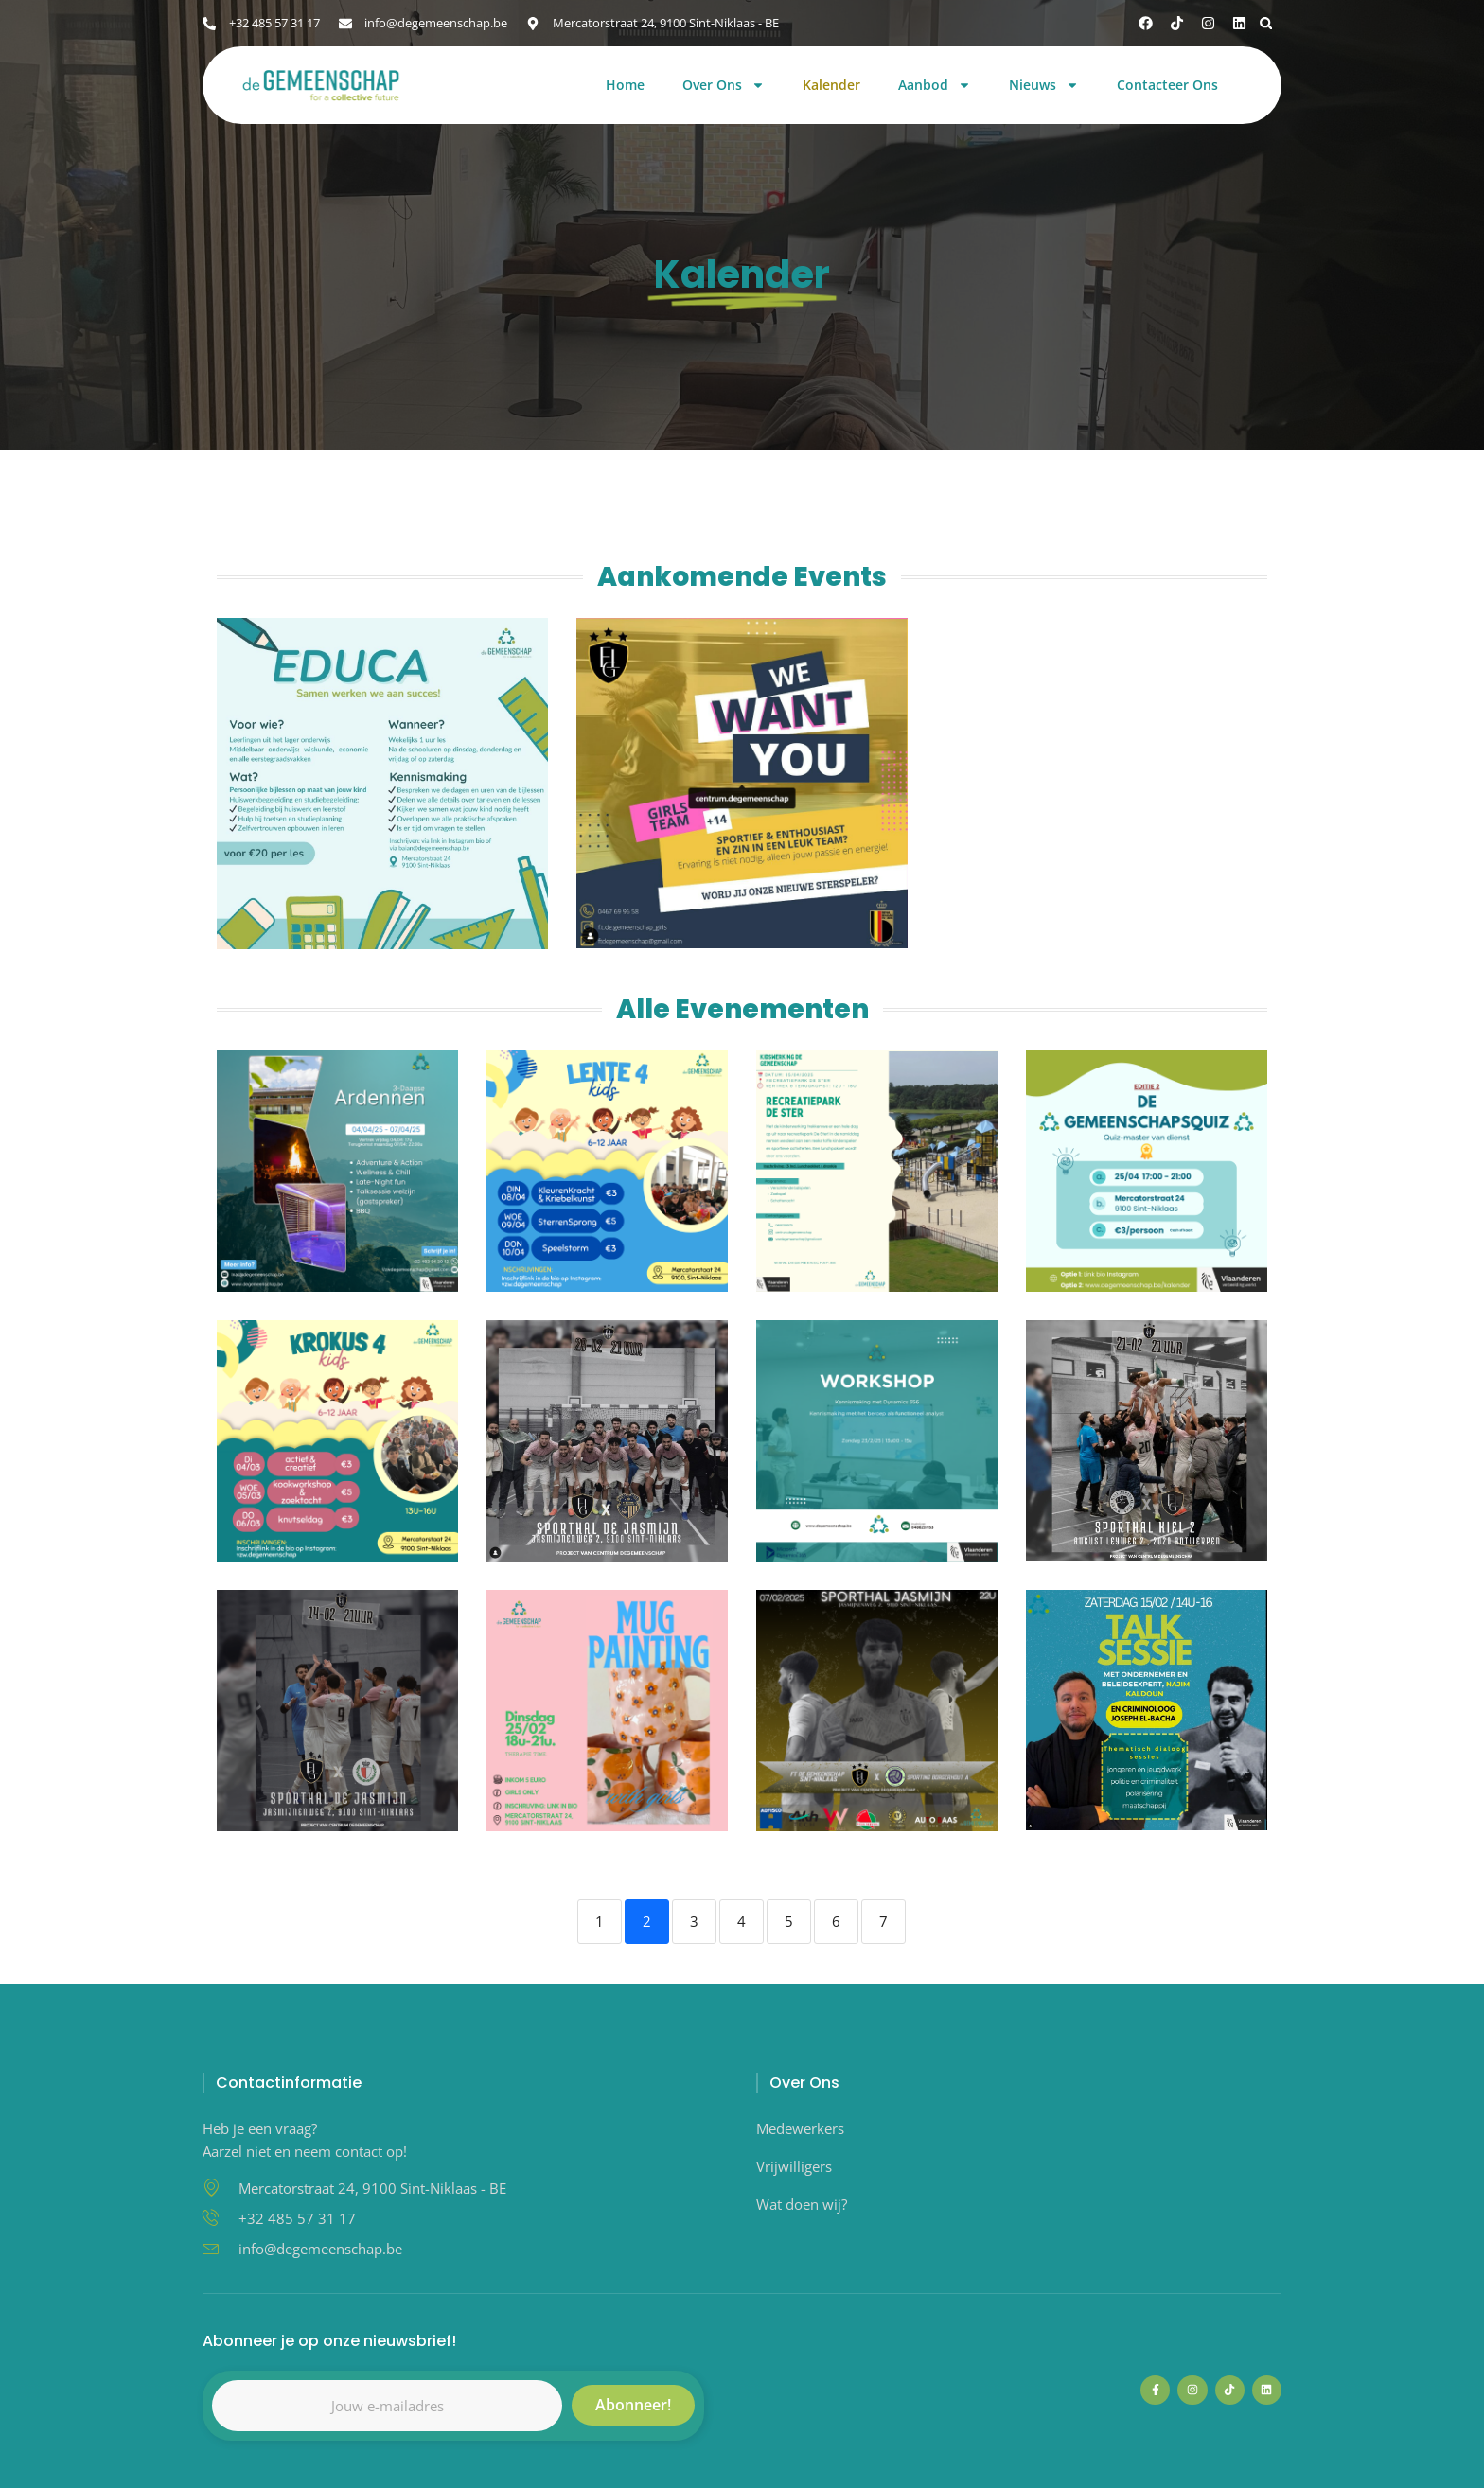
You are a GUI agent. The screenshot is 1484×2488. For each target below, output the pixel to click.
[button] (1265, 23)
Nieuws (1044, 86)
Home (625, 86)
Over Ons (723, 86)
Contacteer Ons (1167, 86)
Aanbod (934, 86)
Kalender (831, 86)
